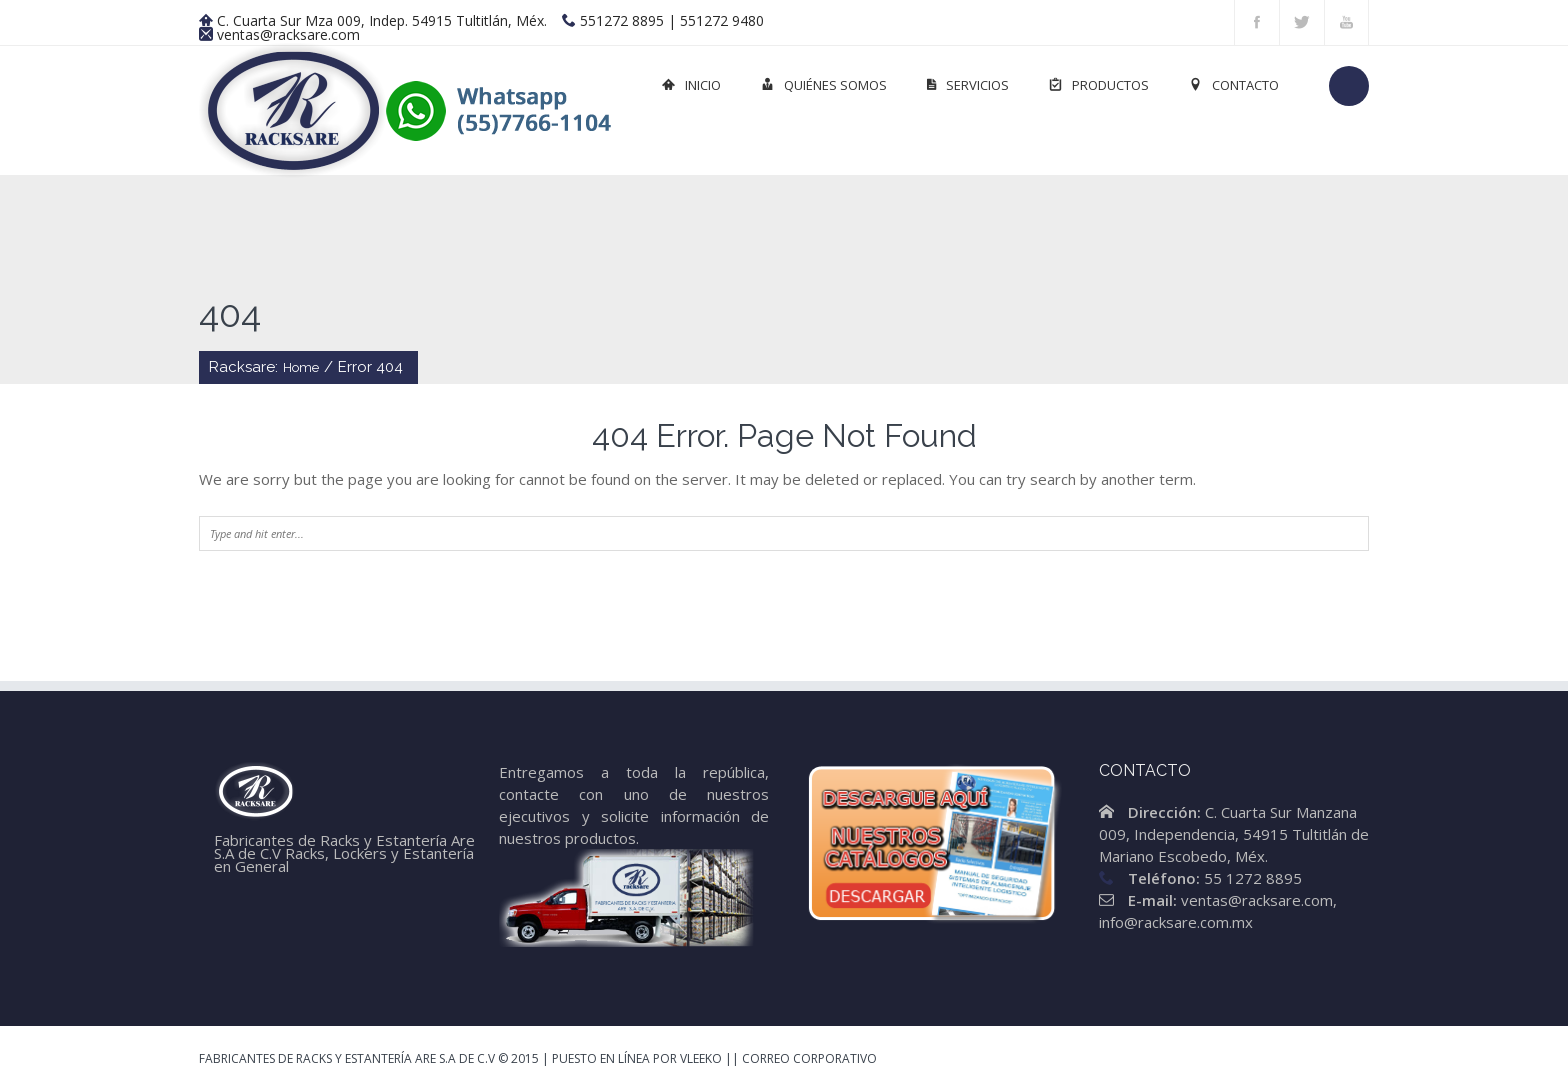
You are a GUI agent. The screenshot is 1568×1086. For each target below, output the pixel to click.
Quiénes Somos (824, 85)
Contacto (1234, 85)
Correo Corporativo (809, 1058)
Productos (1099, 85)
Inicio (691, 85)
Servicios (968, 85)
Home (301, 367)
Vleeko (701, 1058)
